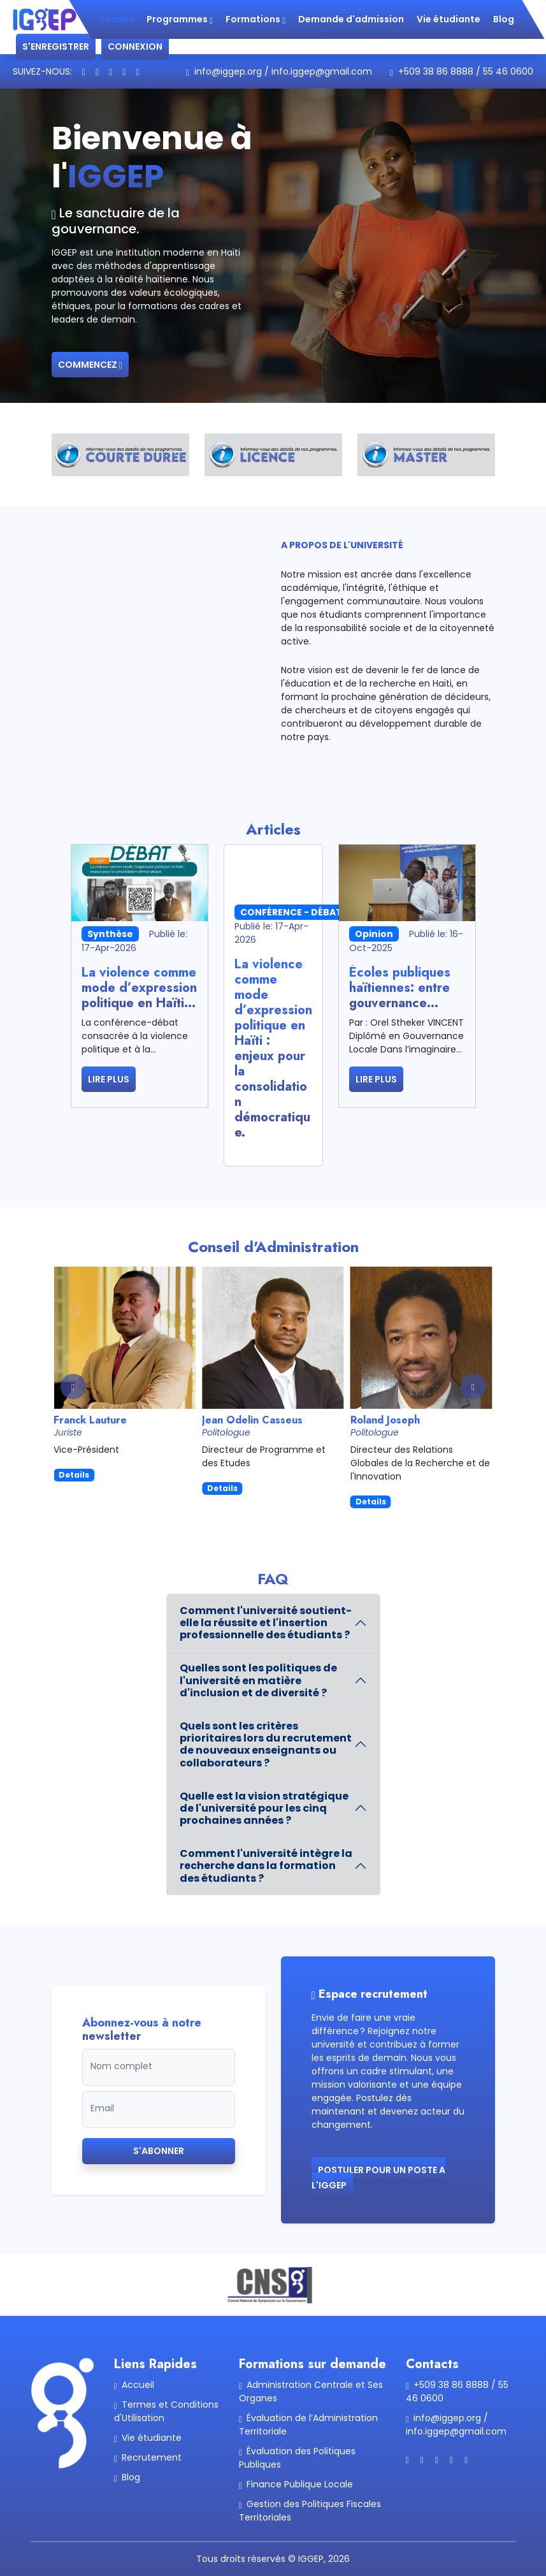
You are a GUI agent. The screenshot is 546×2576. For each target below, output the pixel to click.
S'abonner (158, 2150)
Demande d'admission (351, 19)
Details (74, 1474)
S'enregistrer (55, 46)
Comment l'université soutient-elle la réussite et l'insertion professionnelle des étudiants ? (266, 1622)
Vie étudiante (448, 19)
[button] (473, 1386)
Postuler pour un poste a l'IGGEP (378, 2178)
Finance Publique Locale (296, 2484)
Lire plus (108, 1079)
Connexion (135, 46)
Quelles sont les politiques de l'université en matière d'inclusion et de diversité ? (258, 1680)
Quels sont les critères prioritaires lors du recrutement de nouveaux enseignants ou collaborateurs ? (266, 1744)
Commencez (90, 364)
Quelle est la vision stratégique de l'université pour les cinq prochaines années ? (264, 1808)
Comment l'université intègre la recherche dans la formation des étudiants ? (266, 1865)
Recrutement (148, 2457)
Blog (503, 19)
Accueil (116, 19)
